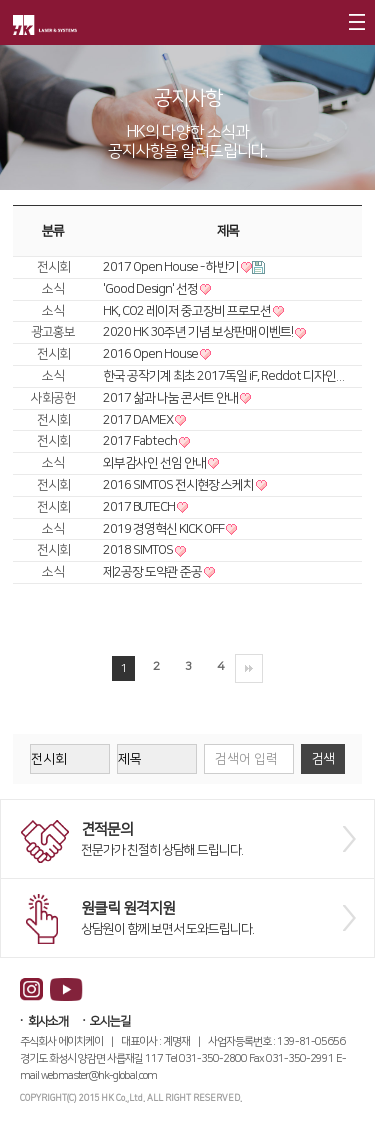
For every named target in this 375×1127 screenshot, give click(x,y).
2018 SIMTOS (139, 550)
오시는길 (110, 1021)
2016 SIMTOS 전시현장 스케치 (179, 485)
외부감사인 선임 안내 (155, 463)
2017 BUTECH (140, 507)
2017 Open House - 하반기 (172, 267)
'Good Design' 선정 (151, 289)
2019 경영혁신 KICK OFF (164, 529)
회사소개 (48, 1021)
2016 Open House (151, 354)
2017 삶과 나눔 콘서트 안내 (171, 398)
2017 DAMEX (139, 420)
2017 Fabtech (141, 441)
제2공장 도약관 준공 (153, 572)
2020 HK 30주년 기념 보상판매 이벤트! (199, 332)
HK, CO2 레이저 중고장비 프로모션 (188, 311)
